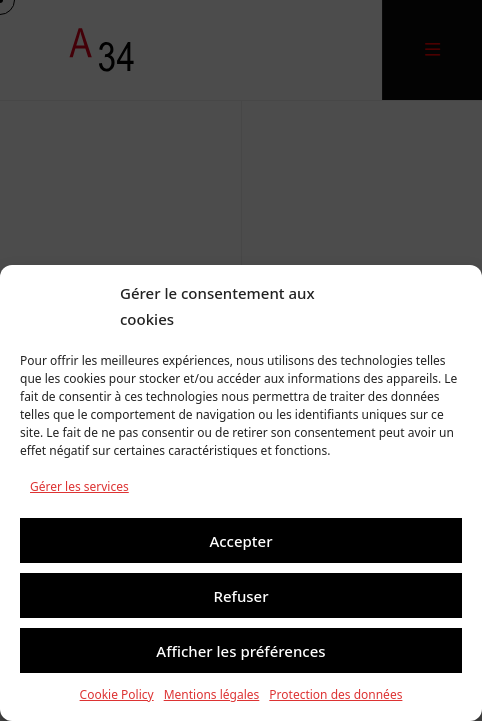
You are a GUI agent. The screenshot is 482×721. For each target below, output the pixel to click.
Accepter (240, 541)
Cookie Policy (117, 694)
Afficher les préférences (240, 651)
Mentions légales (212, 694)
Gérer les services (79, 486)
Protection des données (335, 694)
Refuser (240, 596)
